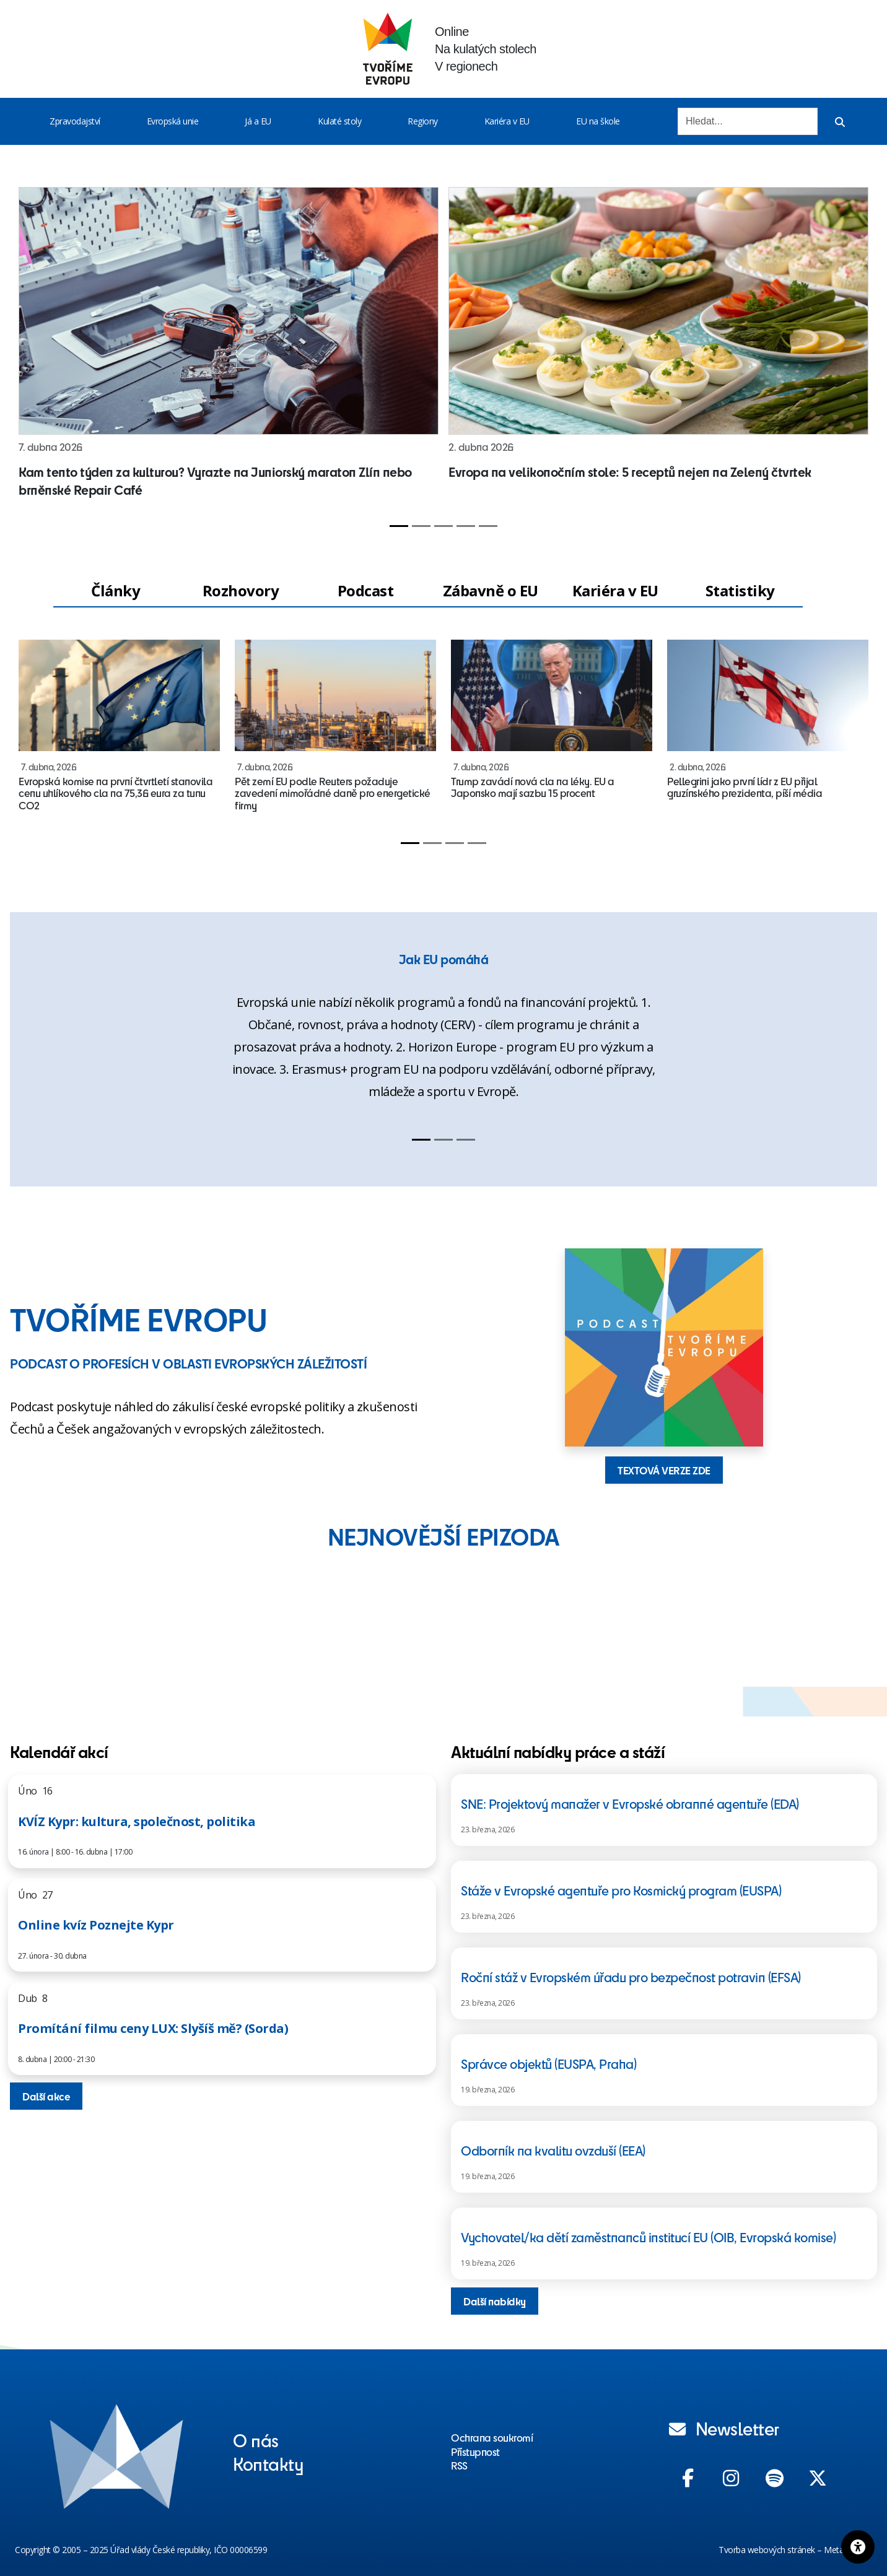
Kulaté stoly (339, 121)
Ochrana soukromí (492, 2437)
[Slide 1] (399, 526)
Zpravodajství (75, 121)
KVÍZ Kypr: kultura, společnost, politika (136, 1821)
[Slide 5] (488, 526)
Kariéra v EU (507, 121)
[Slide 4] (466, 526)
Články (115, 590)
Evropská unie (173, 121)
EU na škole (598, 121)
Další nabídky (494, 2301)
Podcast (366, 590)
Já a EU (258, 121)
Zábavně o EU (490, 590)
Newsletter (724, 2428)
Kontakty (268, 2463)
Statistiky (740, 590)
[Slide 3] (443, 526)
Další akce (46, 2096)
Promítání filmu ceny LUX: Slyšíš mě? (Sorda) (153, 2028)
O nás (256, 2439)
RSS (459, 2465)
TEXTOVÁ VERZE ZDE (664, 1470)
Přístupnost (475, 2451)
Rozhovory (241, 590)
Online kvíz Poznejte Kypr (96, 1925)
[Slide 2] (421, 526)
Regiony (423, 121)
